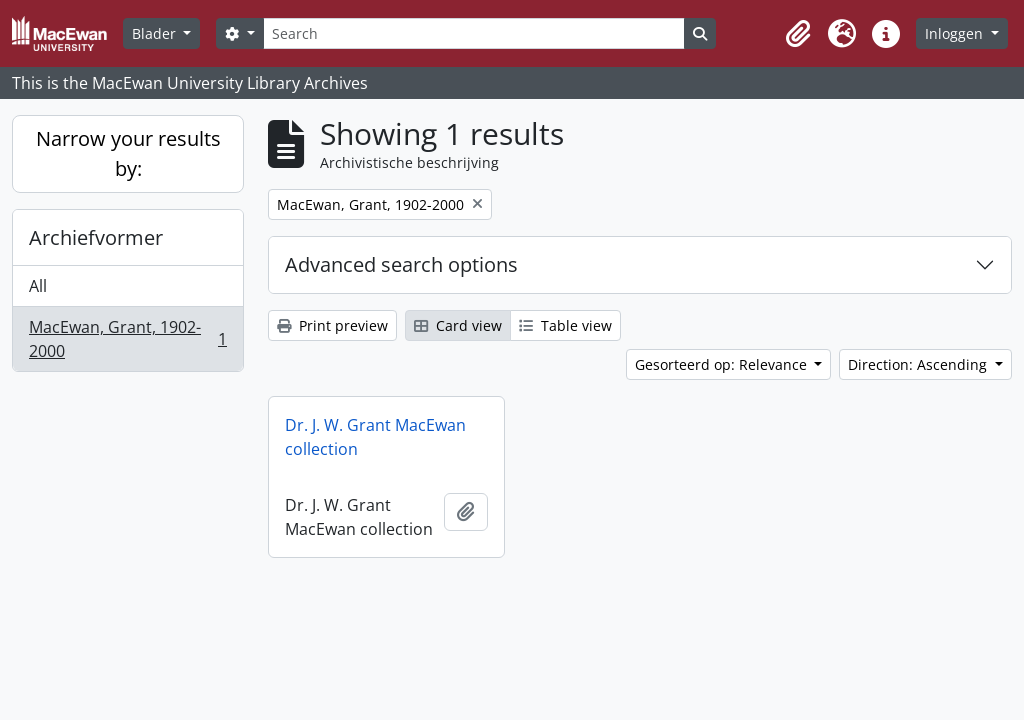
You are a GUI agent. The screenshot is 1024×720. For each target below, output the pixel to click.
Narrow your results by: (128, 153)
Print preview (332, 325)
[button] (798, 34)
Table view (565, 325)
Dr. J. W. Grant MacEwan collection (375, 437)
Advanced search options (401, 264)
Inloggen (956, 33)
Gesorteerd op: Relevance (723, 364)
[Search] (474, 33)
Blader (156, 33)
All (38, 286)
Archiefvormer (96, 237)
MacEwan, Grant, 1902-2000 (127, 339)
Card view (458, 325)
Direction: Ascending (919, 364)
